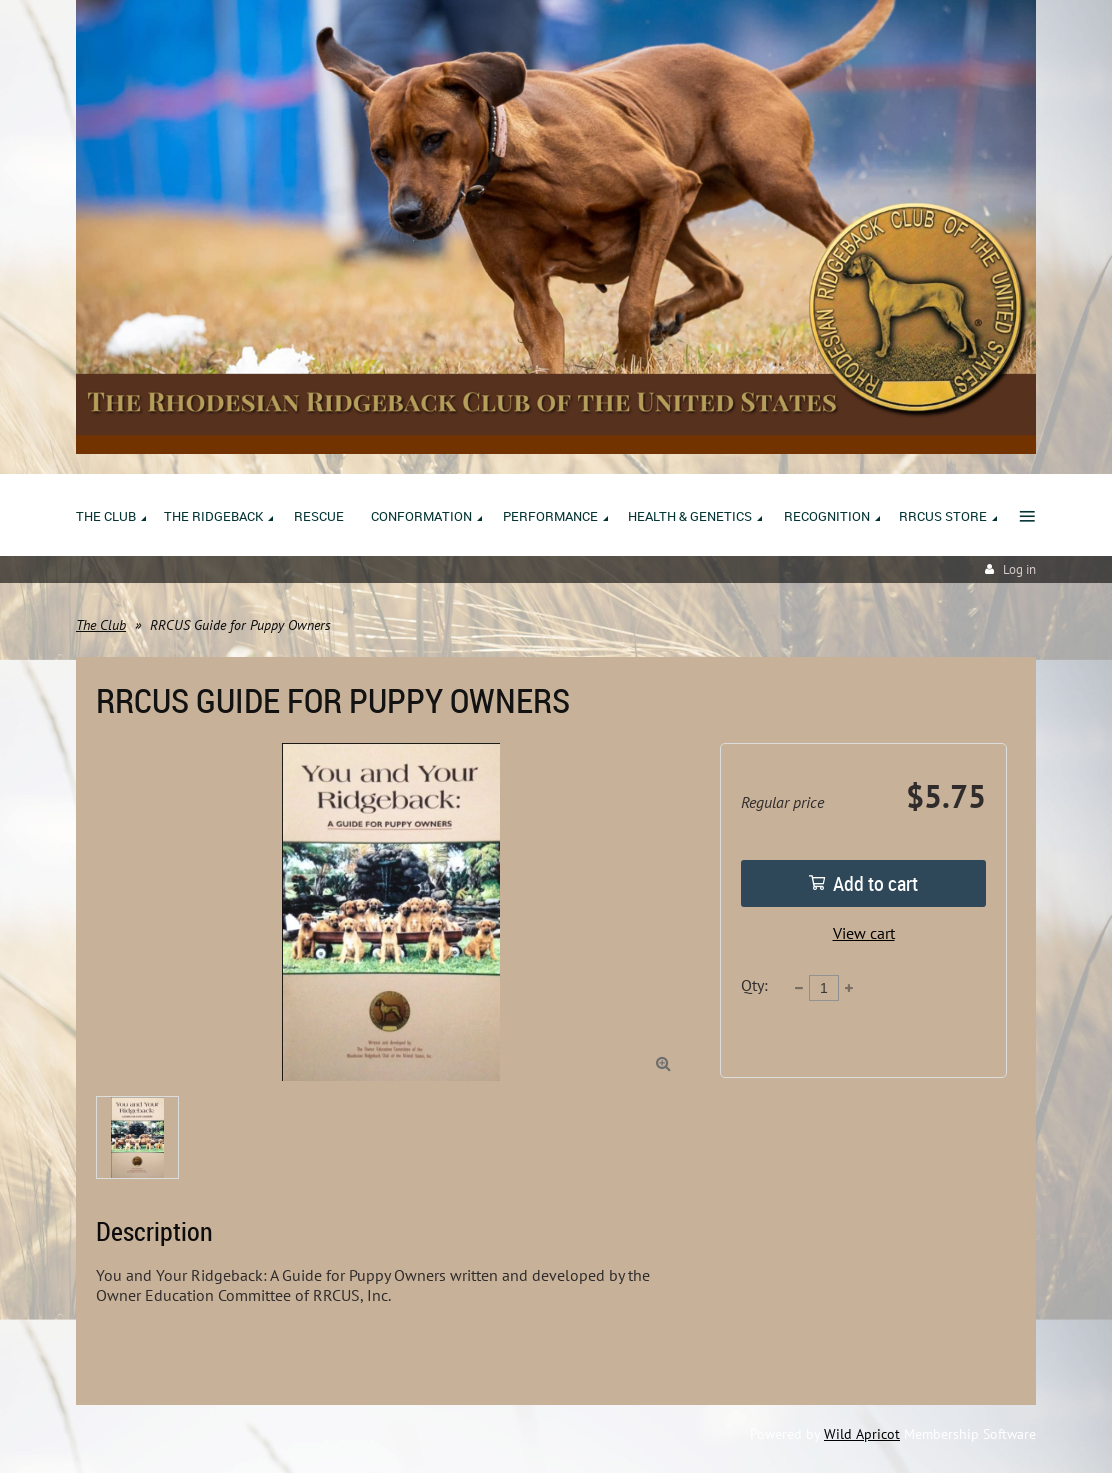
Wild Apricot (862, 1434)
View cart (864, 933)
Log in (1019, 569)
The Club (101, 625)
